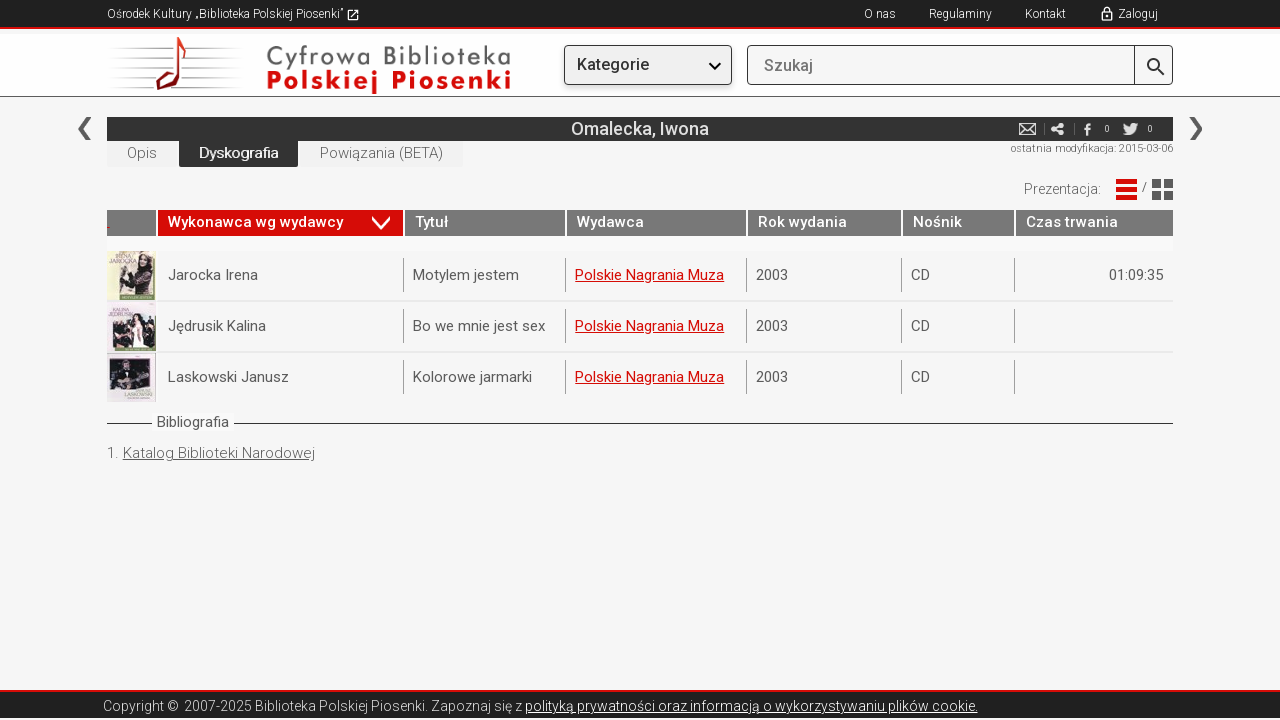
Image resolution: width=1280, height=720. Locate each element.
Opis (142, 153)
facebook (1087, 128)
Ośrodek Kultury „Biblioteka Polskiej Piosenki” (233, 14)
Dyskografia (238, 153)
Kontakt (1045, 14)
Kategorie (613, 64)
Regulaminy (960, 14)
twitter (1130, 128)
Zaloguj (1138, 14)
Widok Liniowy (1126, 189)
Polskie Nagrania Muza (649, 275)
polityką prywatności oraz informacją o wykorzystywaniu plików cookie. (751, 706)
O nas (880, 14)
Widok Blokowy (1162, 189)
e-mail (1027, 128)
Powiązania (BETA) (381, 153)
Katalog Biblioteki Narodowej (219, 453)
